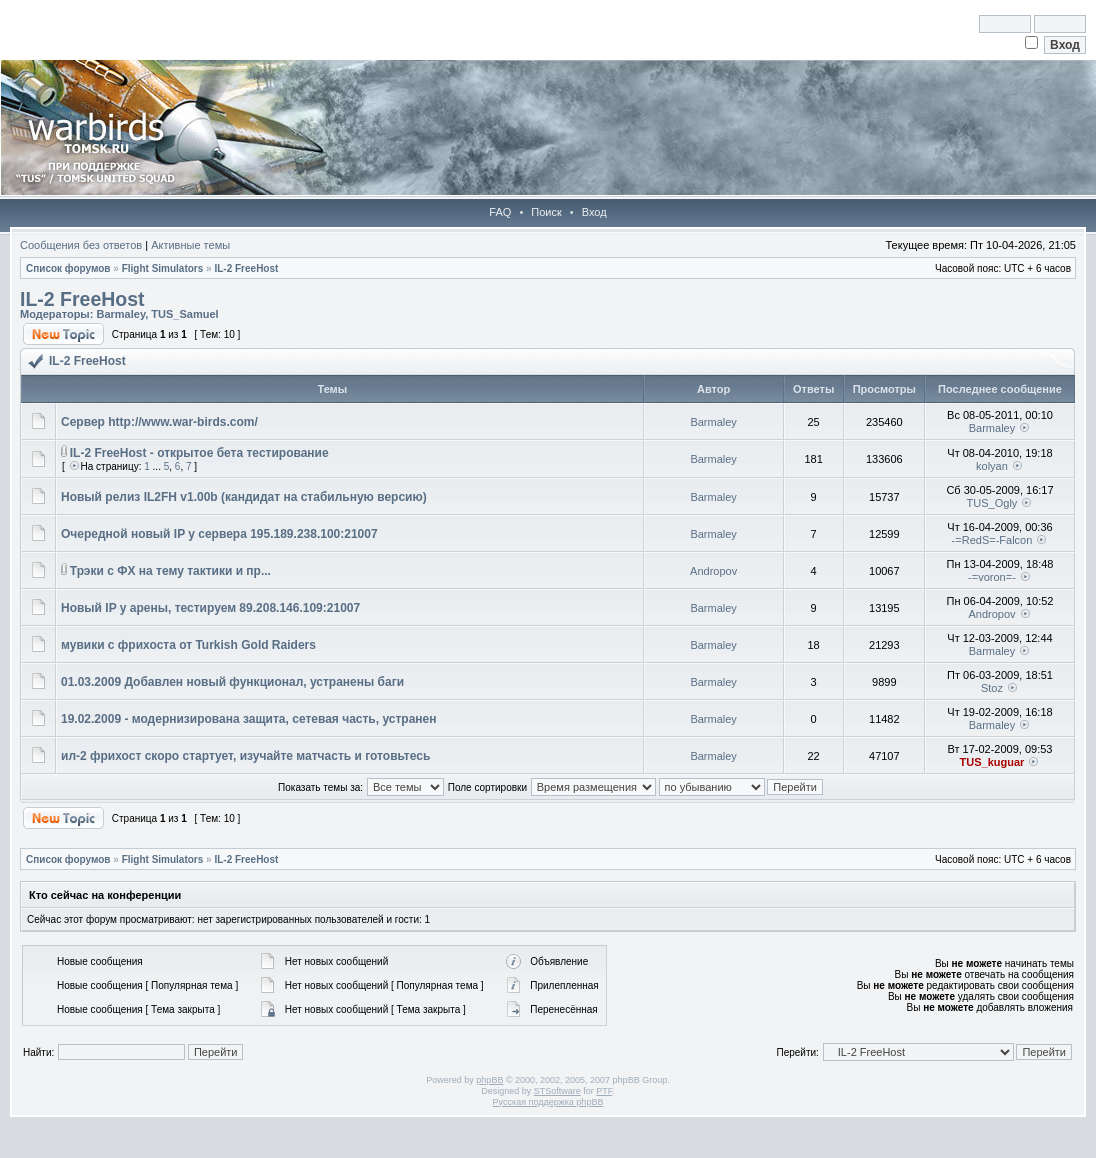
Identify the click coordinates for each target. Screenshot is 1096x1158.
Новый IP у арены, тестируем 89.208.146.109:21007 (210, 608)
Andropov (713, 571)
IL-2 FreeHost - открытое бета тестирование (199, 453)
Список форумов (68, 268)
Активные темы (190, 245)
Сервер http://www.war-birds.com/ (159, 422)
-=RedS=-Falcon (992, 540)
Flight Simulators (163, 268)
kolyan (992, 466)
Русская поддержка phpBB (548, 1102)
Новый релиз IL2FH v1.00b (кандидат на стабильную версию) (244, 497)
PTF (604, 1091)
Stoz (992, 688)
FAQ (500, 212)
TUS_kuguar (992, 762)
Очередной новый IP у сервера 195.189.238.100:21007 (219, 534)
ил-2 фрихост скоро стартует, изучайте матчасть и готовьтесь (245, 756)
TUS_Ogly (992, 503)
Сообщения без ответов (81, 245)
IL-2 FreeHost (246, 268)
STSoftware (557, 1091)
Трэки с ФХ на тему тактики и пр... (170, 571)
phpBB (489, 1080)
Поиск (546, 212)
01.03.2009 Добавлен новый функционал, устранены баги (232, 682)
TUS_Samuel (184, 314)
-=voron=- (992, 577)
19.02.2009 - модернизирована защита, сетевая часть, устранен (249, 719)
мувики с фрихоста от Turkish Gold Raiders (188, 645)
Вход (594, 212)
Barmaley (120, 314)
